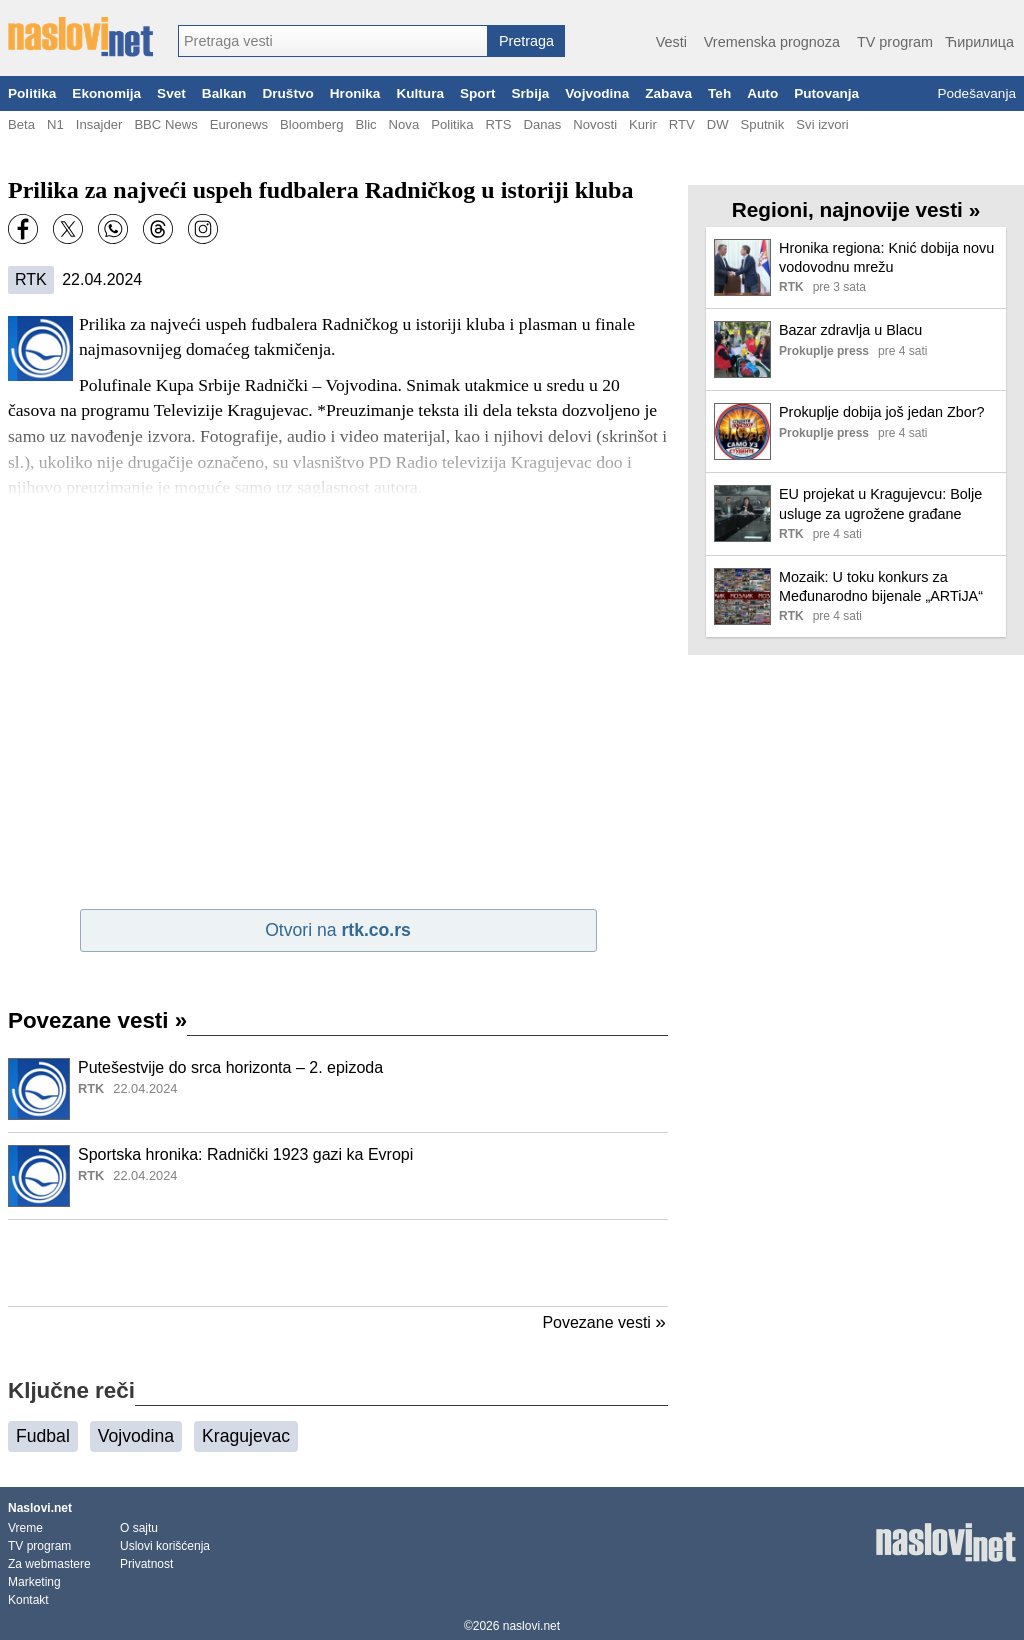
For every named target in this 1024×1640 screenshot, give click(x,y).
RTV (682, 124)
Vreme (25, 1528)
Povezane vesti (97, 1020)
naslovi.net (531, 1626)
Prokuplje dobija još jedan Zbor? (882, 412)
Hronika (355, 93)
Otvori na (338, 930)
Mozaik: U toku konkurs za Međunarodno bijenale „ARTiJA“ (881, 586)
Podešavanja (976, 93)
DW (718, 124)
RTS (498, 124)
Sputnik (763, 124)
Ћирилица (979, 42)
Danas (542, 124)
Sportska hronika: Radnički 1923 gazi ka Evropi (245, 1154)
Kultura (420, 93)
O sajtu (139, 1528)
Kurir (643, 124)
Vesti (671, 42)
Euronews (239, 124)
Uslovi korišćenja (165, 1546)
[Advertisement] (338, 1263)
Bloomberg (311, 124)
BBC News (165, 124)
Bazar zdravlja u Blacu (850, 330)
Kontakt (28, 1600)
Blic (365, 124)
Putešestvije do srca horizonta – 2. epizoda (230, 1067)
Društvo (287, 93)
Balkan (224, 93)
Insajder (99, 124)
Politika (32, 93)
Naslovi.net (40, 1508)
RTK (31, 279)
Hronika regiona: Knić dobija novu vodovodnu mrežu (886, 257)
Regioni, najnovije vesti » (856, 209)
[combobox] (333, 41)
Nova (404, 124)
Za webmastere (49, 1564)
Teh (719, 93)
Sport (478, 93)
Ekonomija (106, 93)
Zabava (668, 93)
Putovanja (826, 93)
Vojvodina (597, 93)
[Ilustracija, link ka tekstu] (39, 1091)
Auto (762, 93)
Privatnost (146, 1564)
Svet (171, 93)
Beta (21, 124)
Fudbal (43, 1436)
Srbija (530, 93)
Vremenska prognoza (772, 42)
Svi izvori (822, 124)
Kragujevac (246, 1436)
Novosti (595, 124)
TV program (895, 42)
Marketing (34, 1582)
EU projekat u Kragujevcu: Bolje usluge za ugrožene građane (880, 503)
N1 (55, 124)
